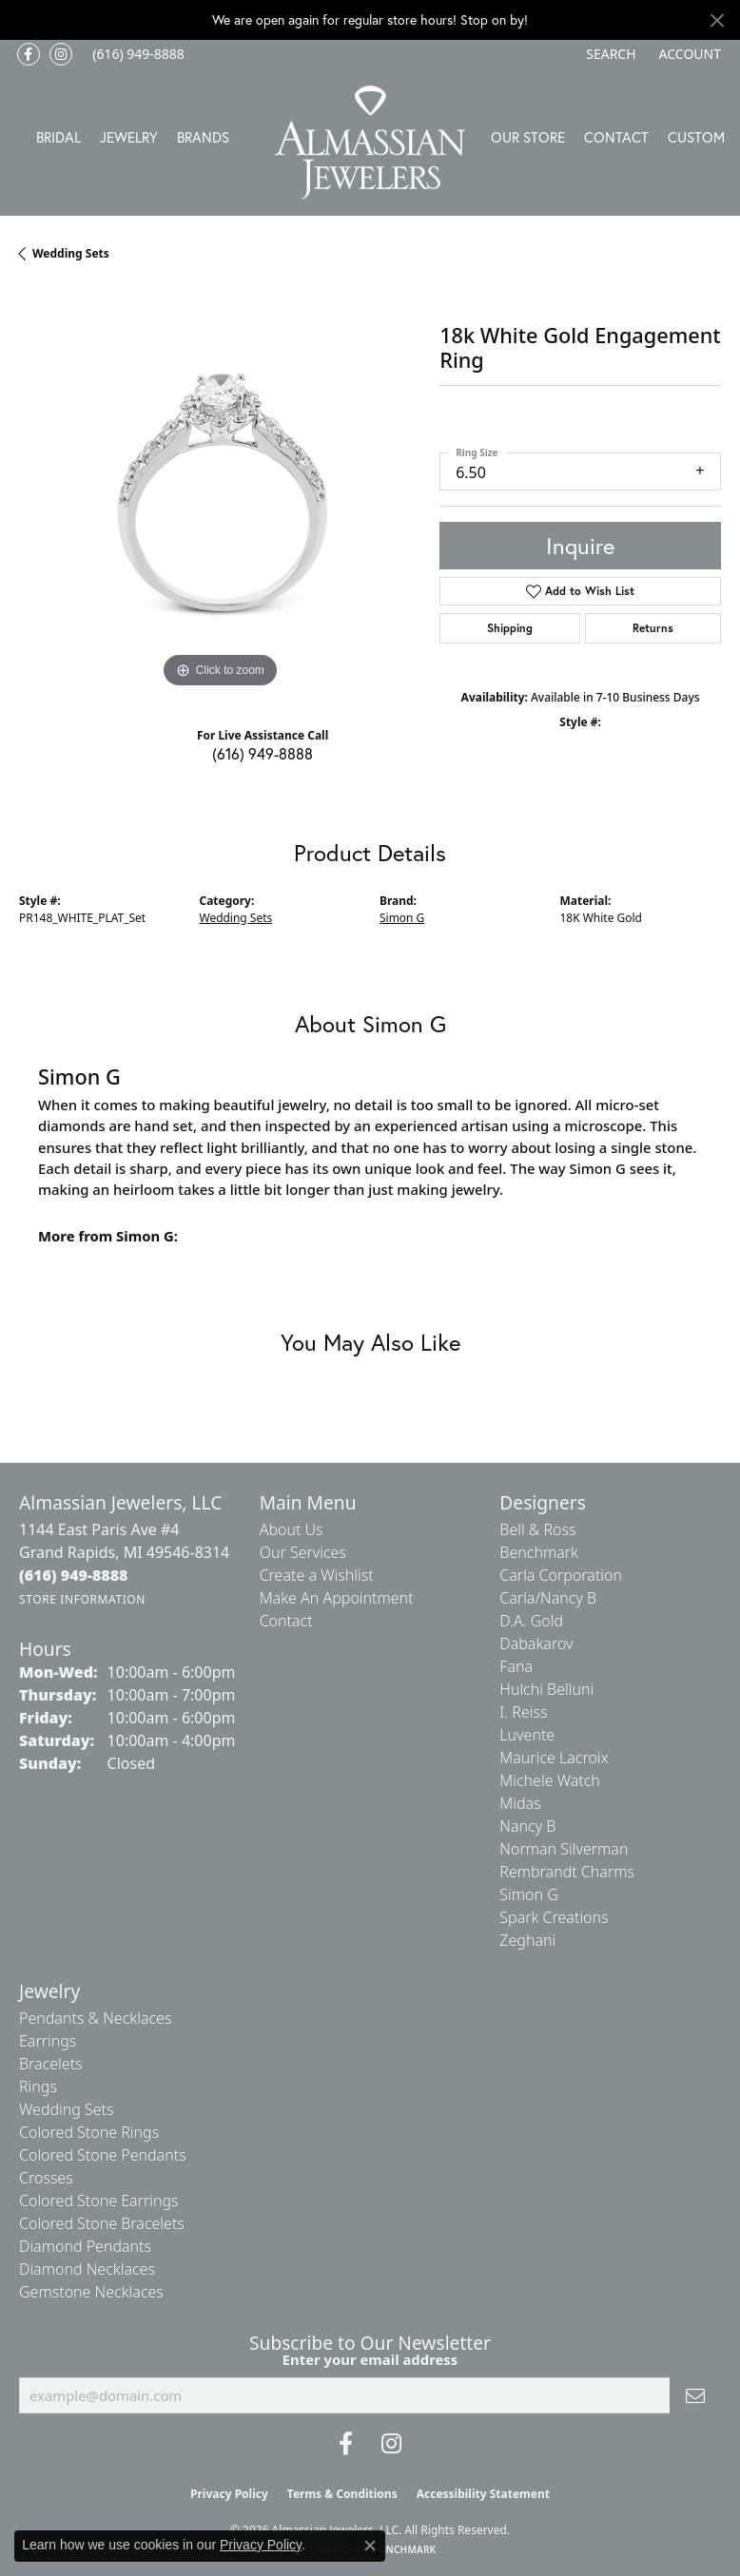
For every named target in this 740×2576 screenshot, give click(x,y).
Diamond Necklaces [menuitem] (87, 2269)
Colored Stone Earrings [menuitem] (99, 2200)
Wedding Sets (70, 253)
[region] (219, 491)
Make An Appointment (337, 1597)
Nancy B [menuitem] (527, 1826)
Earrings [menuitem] (47, 2040)
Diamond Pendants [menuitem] (85, 2246)
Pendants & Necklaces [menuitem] (95, 2018)
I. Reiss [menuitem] (523, 1711)
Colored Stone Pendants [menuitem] (102, 2154)
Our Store (528, 136)
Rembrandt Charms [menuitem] (566, 1871)
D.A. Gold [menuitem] (531, 1620)
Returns (653, 628)
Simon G (402, 918)
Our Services (303, 1552)
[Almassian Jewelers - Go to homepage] (370, 143)
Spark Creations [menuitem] (553, 1917)
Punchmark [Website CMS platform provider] (405, 2549)
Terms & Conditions (342, 2494)
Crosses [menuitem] (46, 2177)
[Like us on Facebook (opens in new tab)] (28, 54)
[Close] (717, 20)
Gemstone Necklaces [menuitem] (91, 2291)
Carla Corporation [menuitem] (560, 1575)
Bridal (58, 136)
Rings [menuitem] (38, 2086)
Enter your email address (370, 2359)
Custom (696, 136)
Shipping (510, 628)
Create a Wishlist (317, 1575)
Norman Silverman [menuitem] (563, 1848)
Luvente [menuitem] (527, 1734)
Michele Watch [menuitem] (549, 1780)
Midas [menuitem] (519, 1803)
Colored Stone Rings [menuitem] (89, 2132)
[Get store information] (82, 1599)
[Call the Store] (73, 1575)
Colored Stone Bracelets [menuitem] (102, 2223)
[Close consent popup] (370, 2545)
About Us (291, 1529)
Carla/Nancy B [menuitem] (547, 1597)
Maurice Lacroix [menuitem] (553, 1757)
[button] (608, 54)
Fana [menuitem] (516, 1666)
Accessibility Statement (483, 2494)
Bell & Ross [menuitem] (537, 1529)
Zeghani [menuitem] (527, 1940)
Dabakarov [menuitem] (536, 1643)
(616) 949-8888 (262, 753)
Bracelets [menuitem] (51, 2063)
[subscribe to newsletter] (695, 2395)
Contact (616, 136)
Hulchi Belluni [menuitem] (546, 1689)
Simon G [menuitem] (528, 1894)
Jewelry (129, 136)
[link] (136, 54)
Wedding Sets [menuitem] (66, 2109)
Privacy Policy (229, 2494)
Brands (203, 136)
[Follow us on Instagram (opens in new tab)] (60, 54)
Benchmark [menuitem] (538, 1552)
